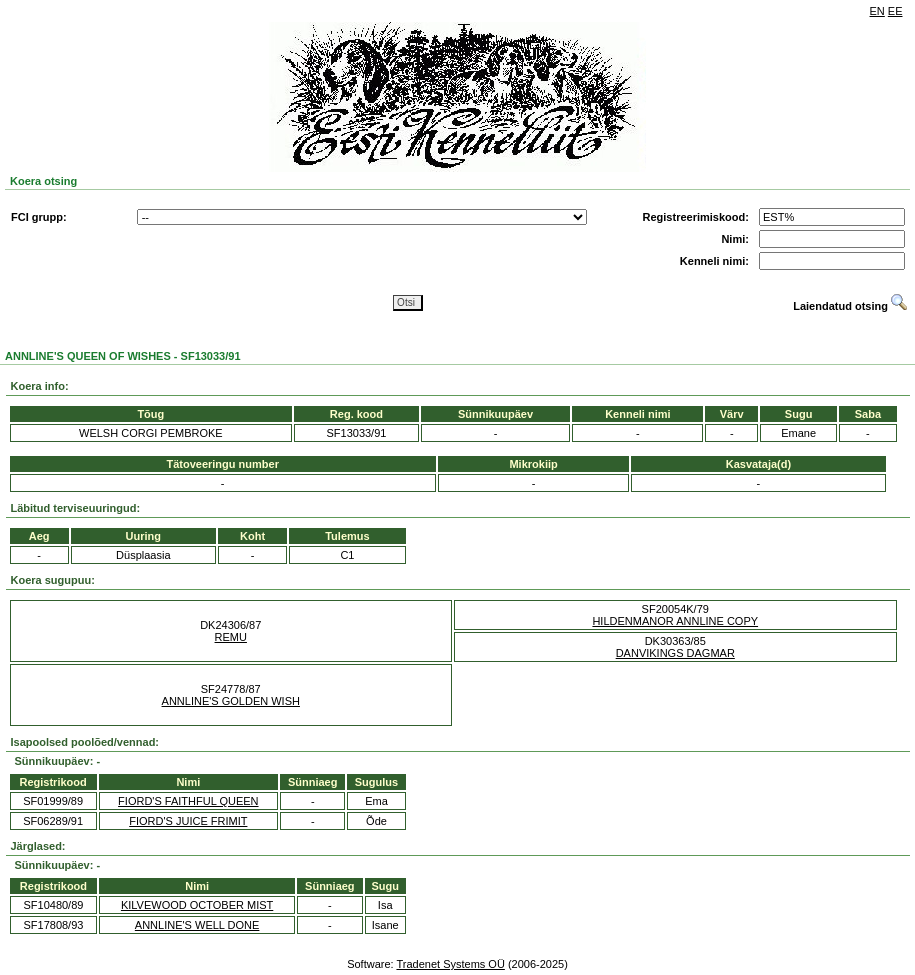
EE (895, 11)
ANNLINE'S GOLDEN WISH (231, 701)
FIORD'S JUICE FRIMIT (188, 821)
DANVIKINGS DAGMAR (675, 653)
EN (877, 11)
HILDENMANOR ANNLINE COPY (675, 621)
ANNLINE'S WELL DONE (197, 925)
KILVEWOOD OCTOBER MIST (197, 905)
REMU (231, 637)
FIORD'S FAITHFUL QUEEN (188, 801)
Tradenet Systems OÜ (450, 964)
